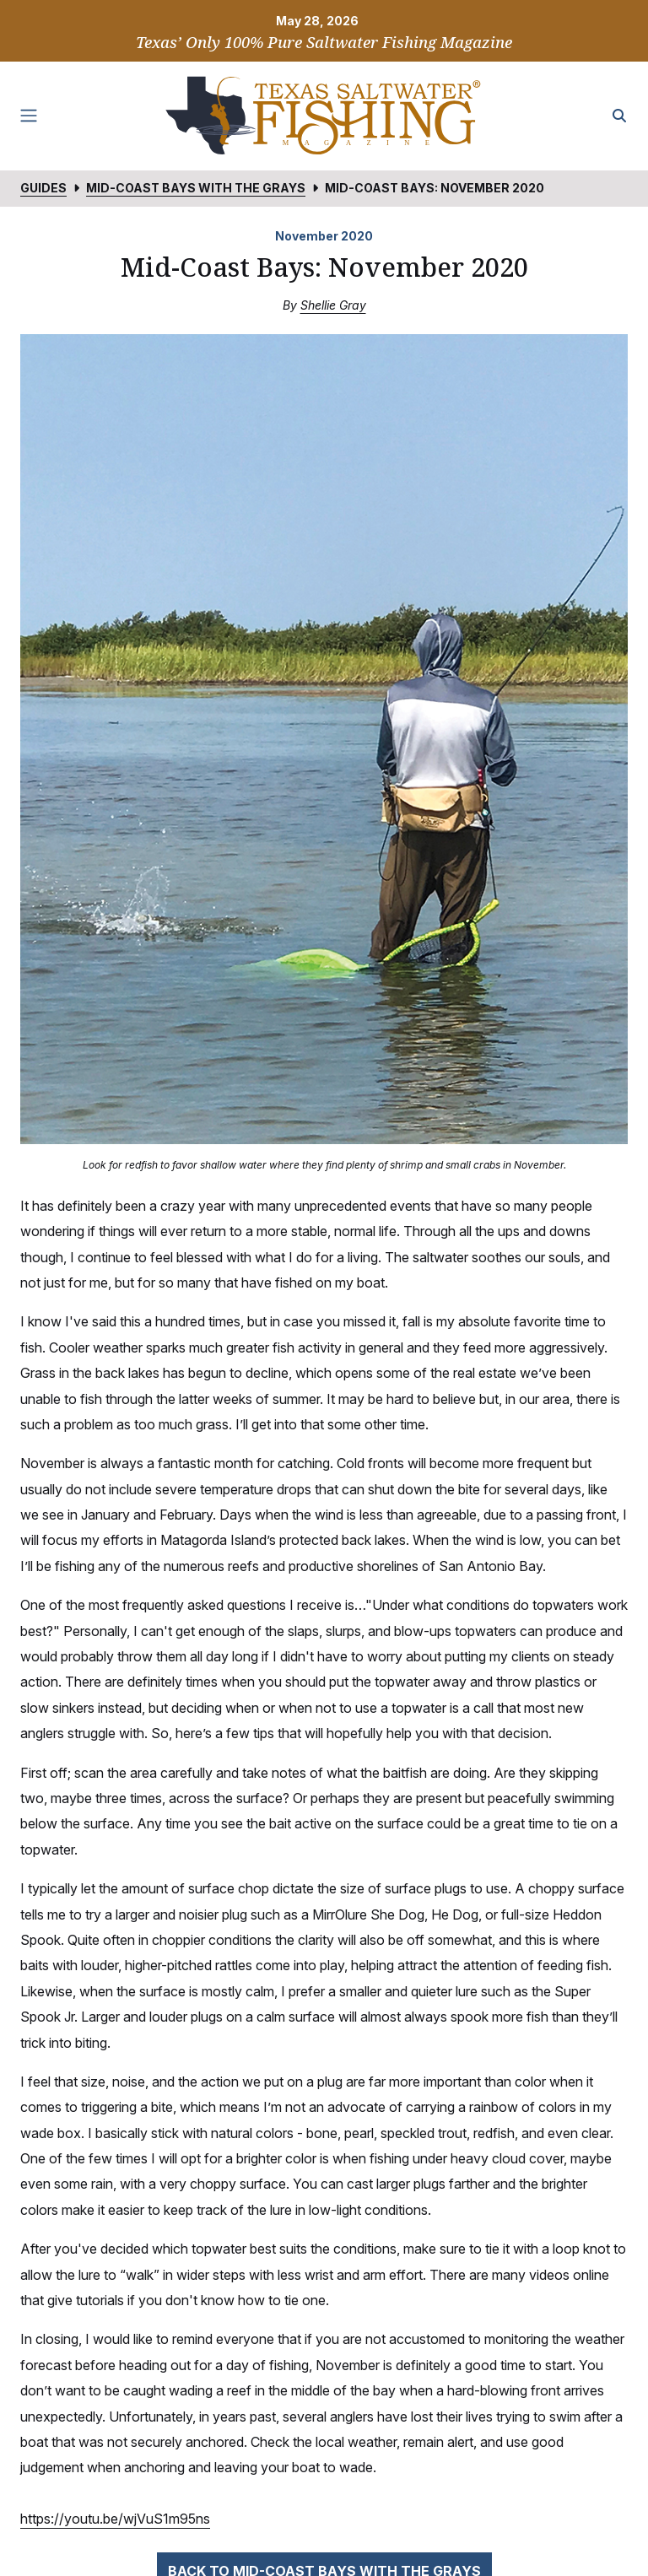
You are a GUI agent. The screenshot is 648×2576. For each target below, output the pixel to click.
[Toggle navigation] (28, 115)
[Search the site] (619, 115)
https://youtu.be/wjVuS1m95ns (115, 2518)
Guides (43, 188)
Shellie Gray (333, 305)
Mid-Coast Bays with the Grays (195, 188)
